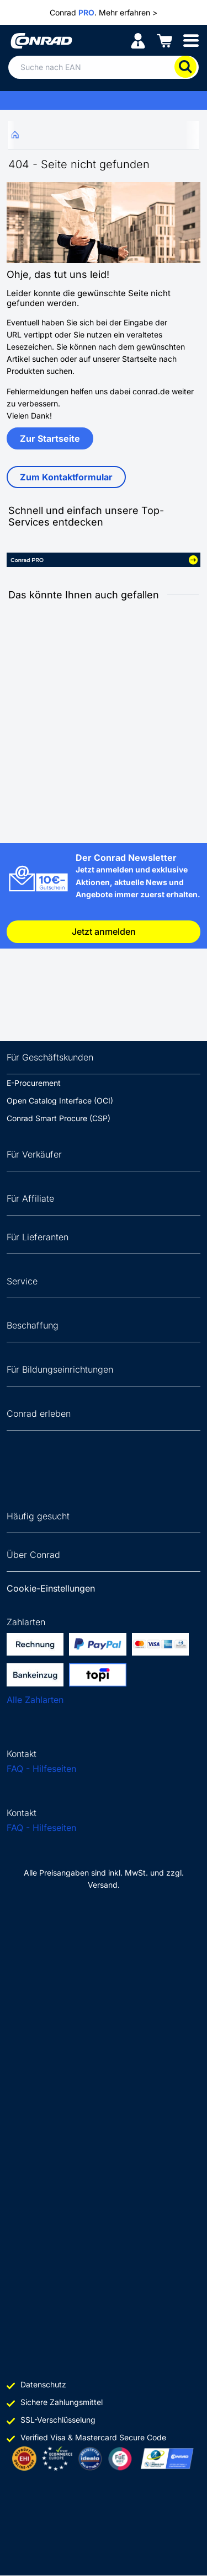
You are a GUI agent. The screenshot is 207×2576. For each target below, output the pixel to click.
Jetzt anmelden (104, 931)
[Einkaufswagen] (164, 40)
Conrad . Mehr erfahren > (103, 13)
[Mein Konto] (138, 40)
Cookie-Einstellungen (51, 1588)
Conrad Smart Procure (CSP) (58, 1118)
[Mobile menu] (191, 40)
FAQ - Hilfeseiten (41, 1768)
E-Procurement (34, 1083)
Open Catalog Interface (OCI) (60, 1100)
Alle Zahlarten (35, 1699)
